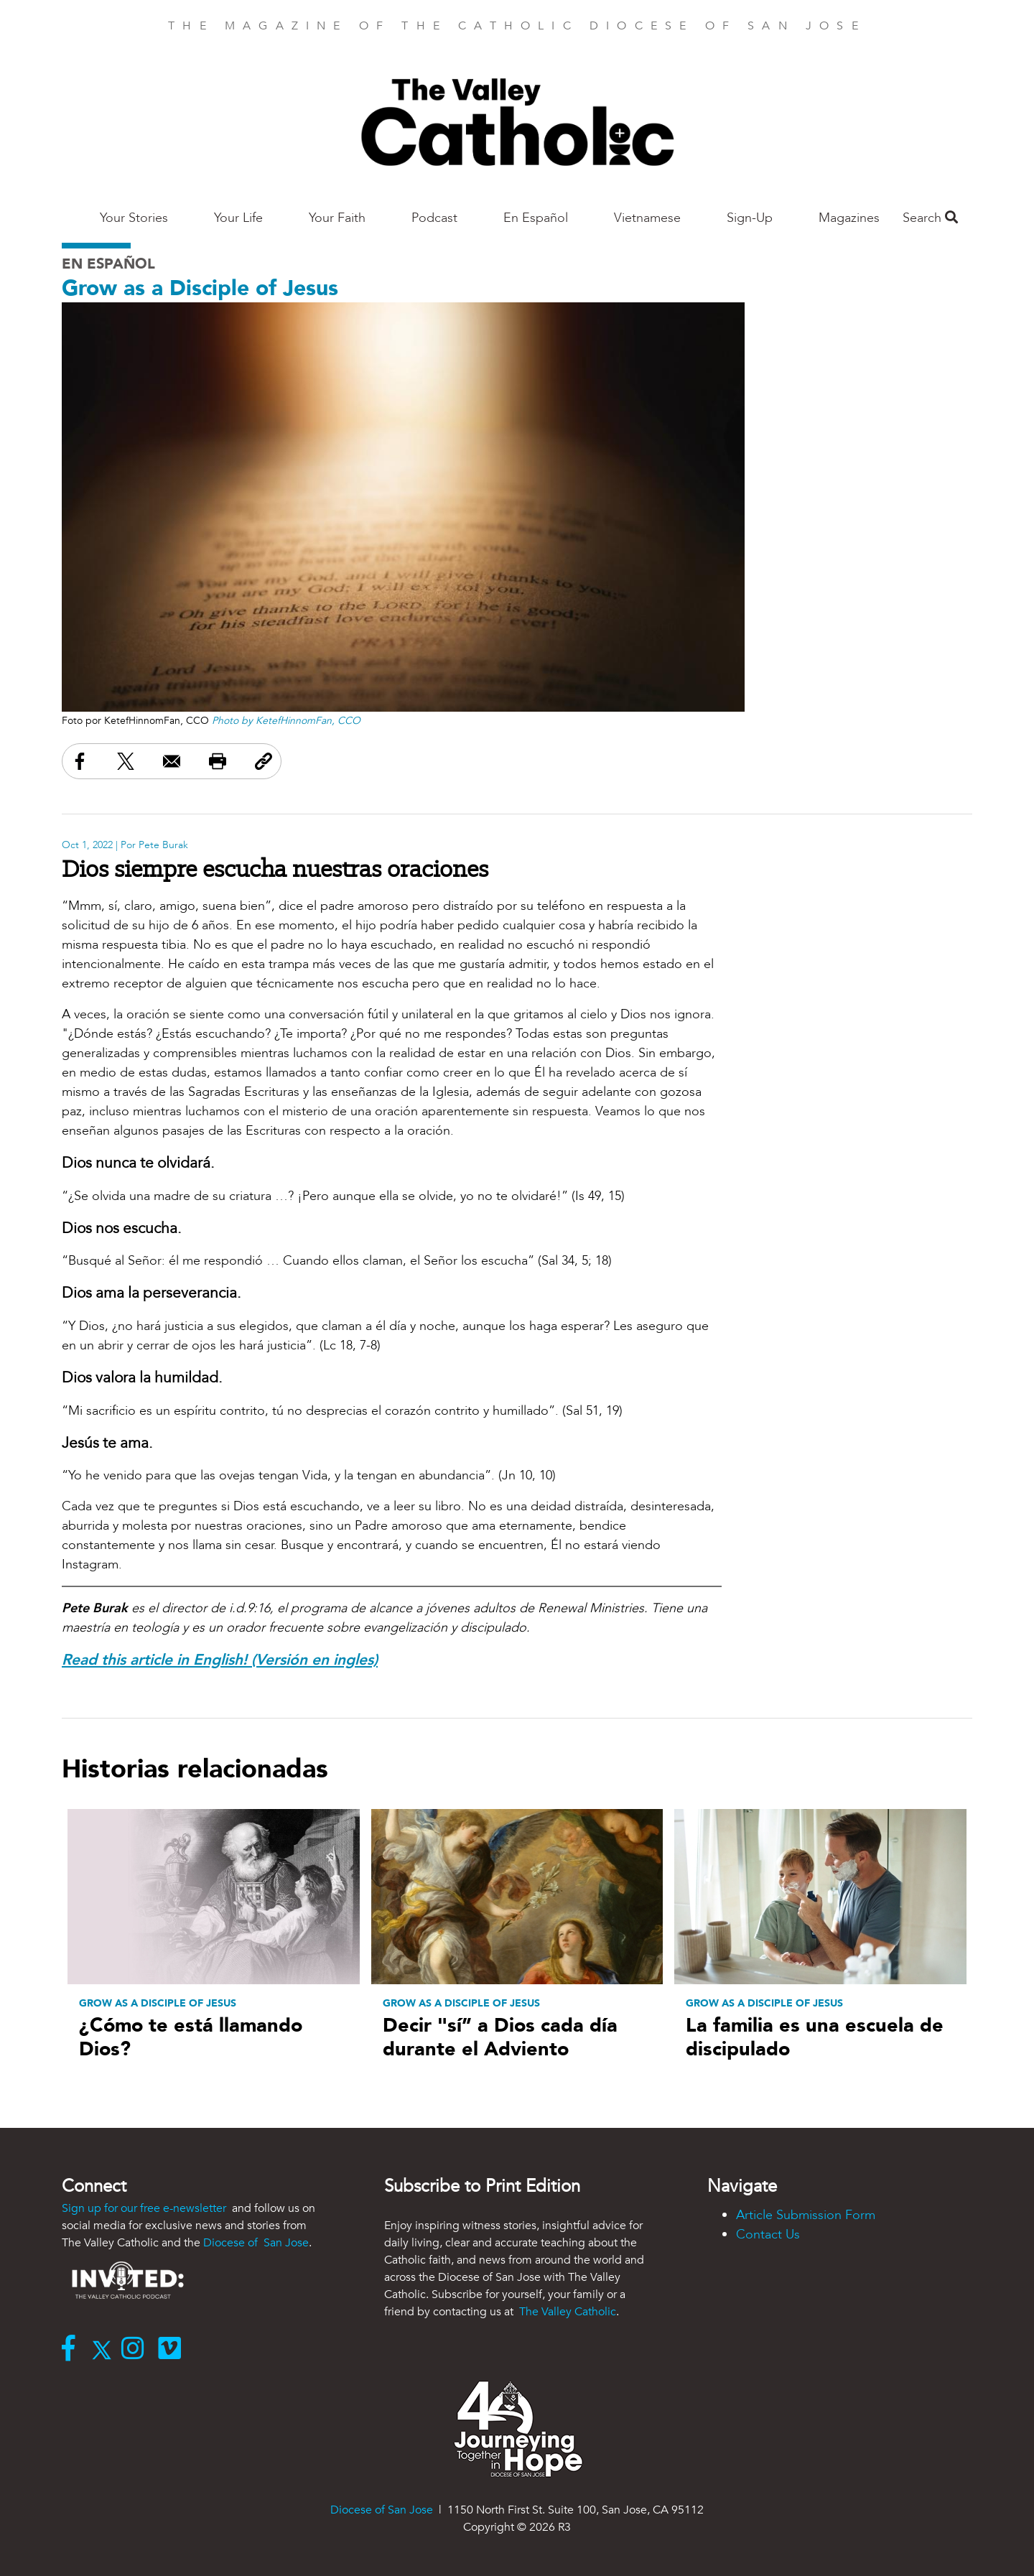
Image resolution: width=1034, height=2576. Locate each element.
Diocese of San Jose (256, 2243)
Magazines (849, 218)
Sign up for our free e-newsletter (145, 2208)
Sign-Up (750, 218)
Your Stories (134, 218)
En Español (535, 218)
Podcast (434, 218)
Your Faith (337, 218)
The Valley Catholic (566, 2312)
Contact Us (768, 2234)
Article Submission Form (805, 2215)
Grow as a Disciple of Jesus (200, 288)
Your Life (238, 218)
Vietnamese (647, 218)
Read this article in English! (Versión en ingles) (220, 1660)
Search (930, 218)
